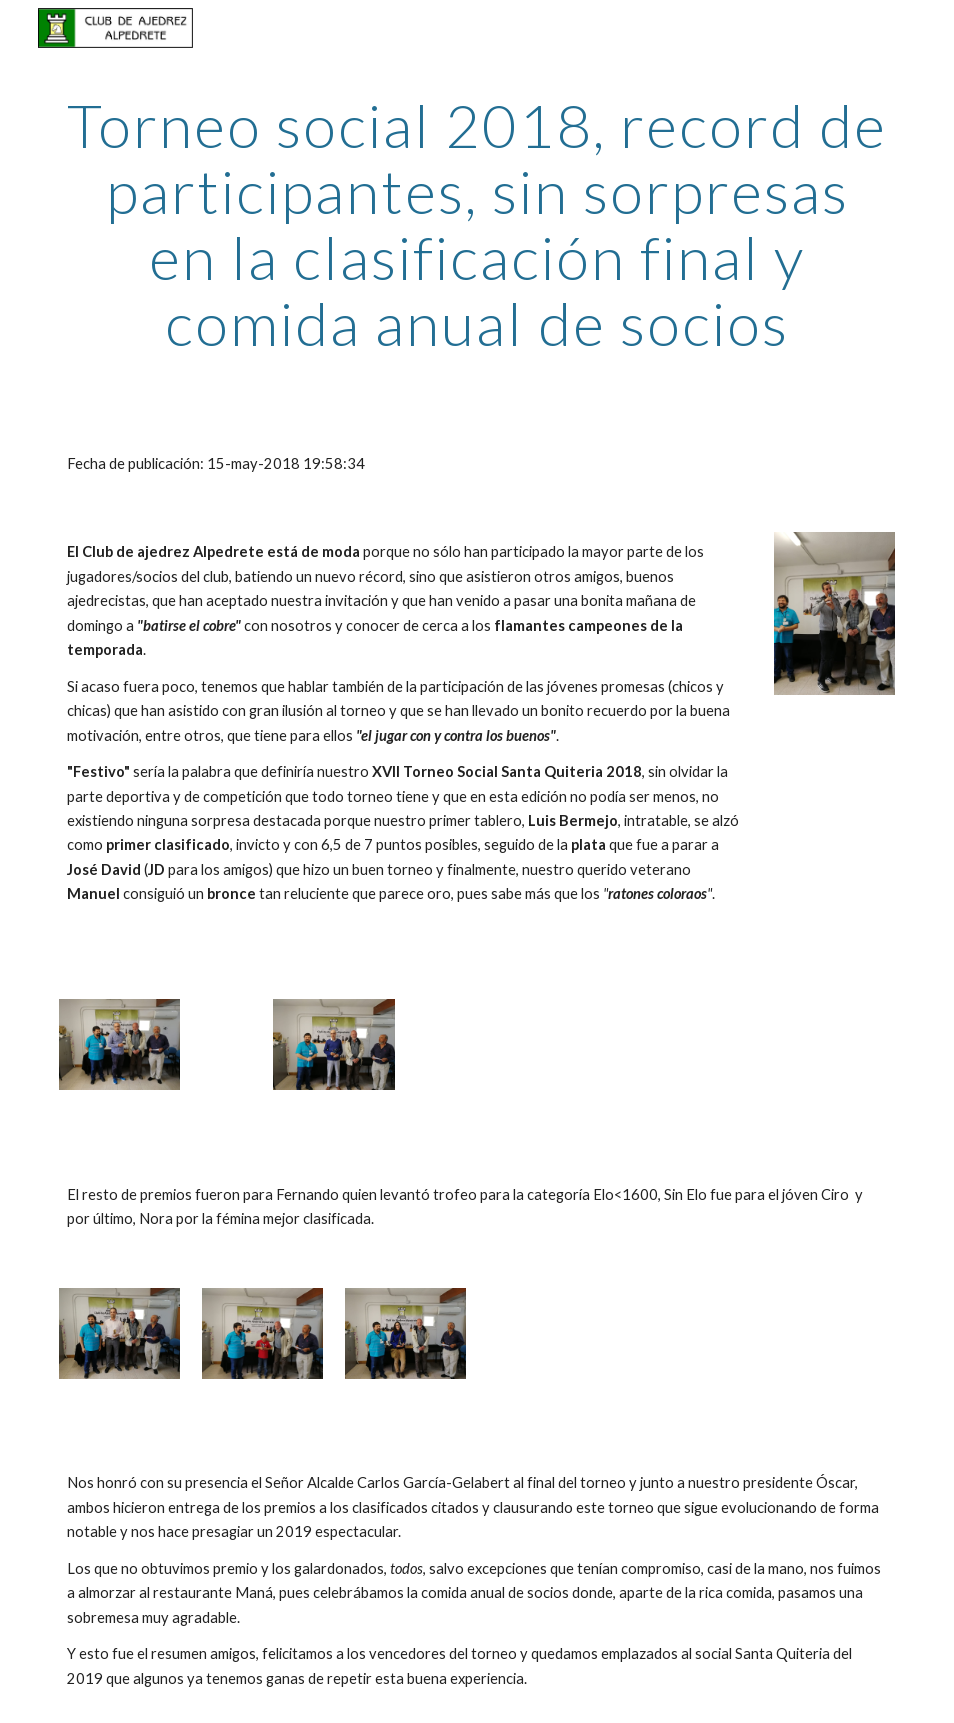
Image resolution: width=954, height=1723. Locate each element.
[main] (477, 224)
